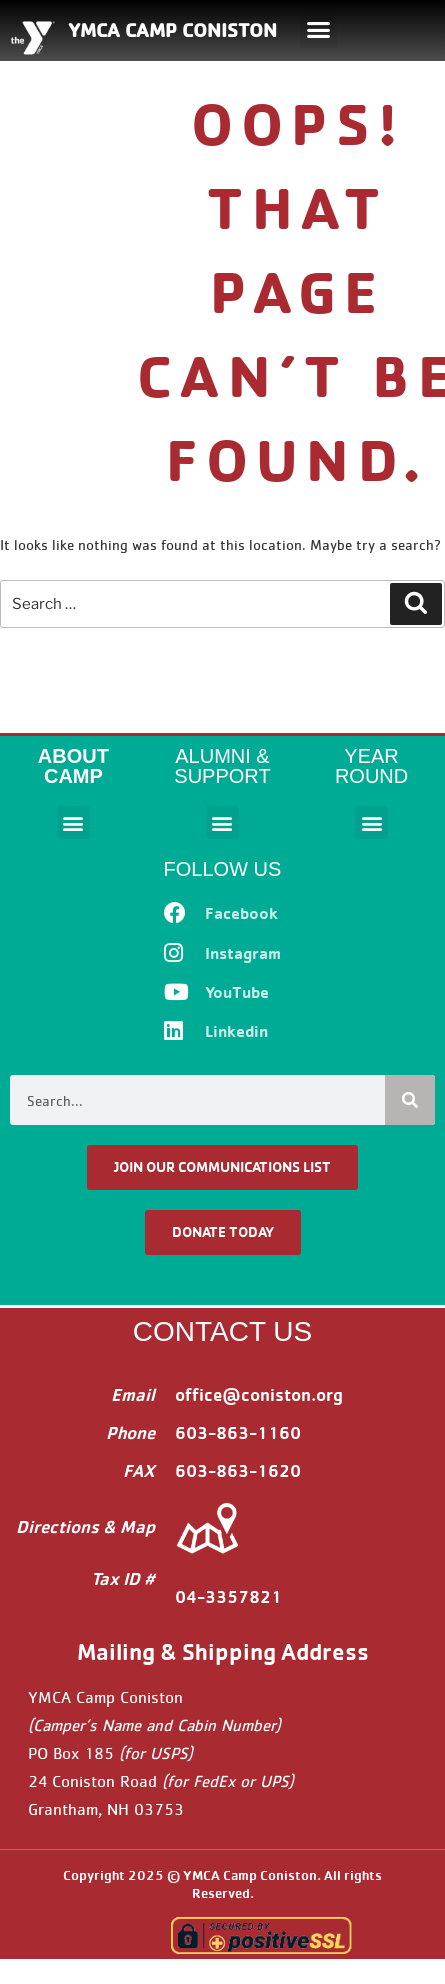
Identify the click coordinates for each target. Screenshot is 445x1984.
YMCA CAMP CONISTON (172, 30)
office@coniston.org (259, 1394)
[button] (319, 30)
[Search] (410, 1100)
